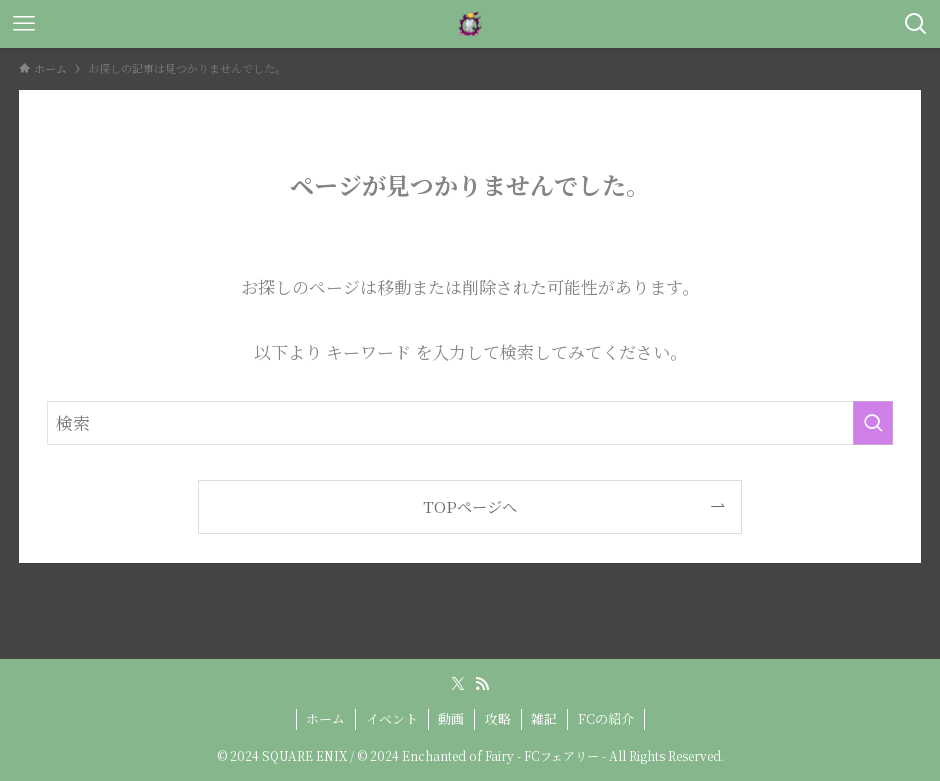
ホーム (325, 718)
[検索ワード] (470, 423)
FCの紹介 (606, 718)
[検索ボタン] (916, 24)
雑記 (544, 718)
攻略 (498, 718)
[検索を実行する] (873, 423)
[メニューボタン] (24, 24)
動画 (451, 718)
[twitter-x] (458, 684)
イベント (392, 718)
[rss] (482, 684)
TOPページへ (470, 506)
